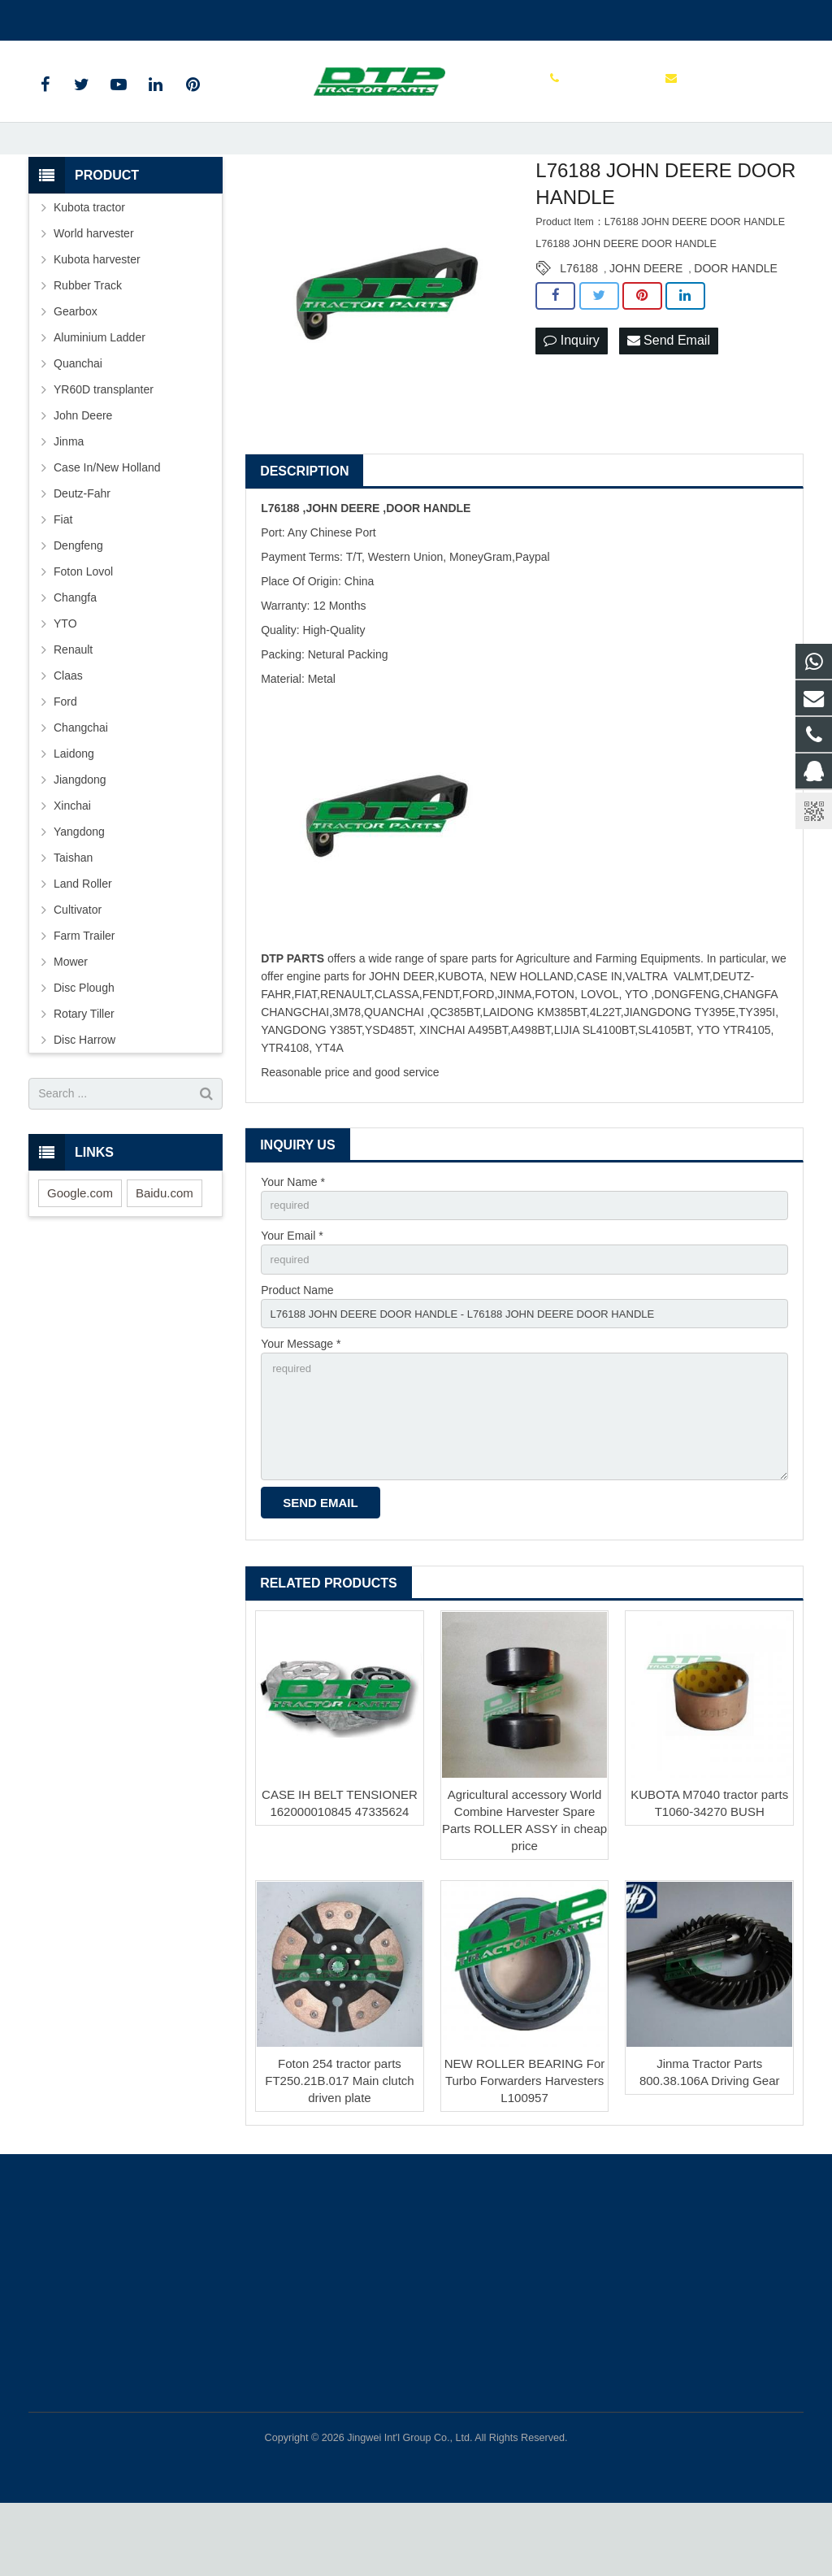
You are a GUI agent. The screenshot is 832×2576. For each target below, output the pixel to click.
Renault (73, 706)
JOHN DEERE (645, 325)
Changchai (81, 784)
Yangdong (79, 888)
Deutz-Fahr (82, 550)
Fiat (63, 576)
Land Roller (83, 940)
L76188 (579, 325)
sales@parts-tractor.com (220, 17)
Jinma (69, 498)
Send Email (668, 398)
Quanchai (78, 420)
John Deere (83, 472)
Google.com (80, 1250)
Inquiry (571, 398)
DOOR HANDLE (736, 325)
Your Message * (300, 1407)
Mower (71, 1018)
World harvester (94, 290)
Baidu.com (164, 1250)
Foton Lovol (83, 628)
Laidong (74, 810)
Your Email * (292, 1294)
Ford (65, 758)
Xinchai (72, 862)
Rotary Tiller (84, 1070)
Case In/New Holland (107, 524)
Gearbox (76, 368)
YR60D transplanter (104, 446)
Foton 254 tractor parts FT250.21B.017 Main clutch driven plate (339, 2154)
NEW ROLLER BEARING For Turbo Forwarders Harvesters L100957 (524, 2154)
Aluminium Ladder (99, 394)
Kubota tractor (89, 264)
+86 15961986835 (86, 17)
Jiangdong (80, 836)
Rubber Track (88, 342)
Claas (68, 732)
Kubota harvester (97, 316)
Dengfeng (78, 602)
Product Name (297, 1351)
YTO (65, 680)
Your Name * (293, 1238)
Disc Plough (84, 1044)
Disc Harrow (84, 1096)
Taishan (73, 914)
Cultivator (78, 966)
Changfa (75, 654)
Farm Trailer (84, 992)
